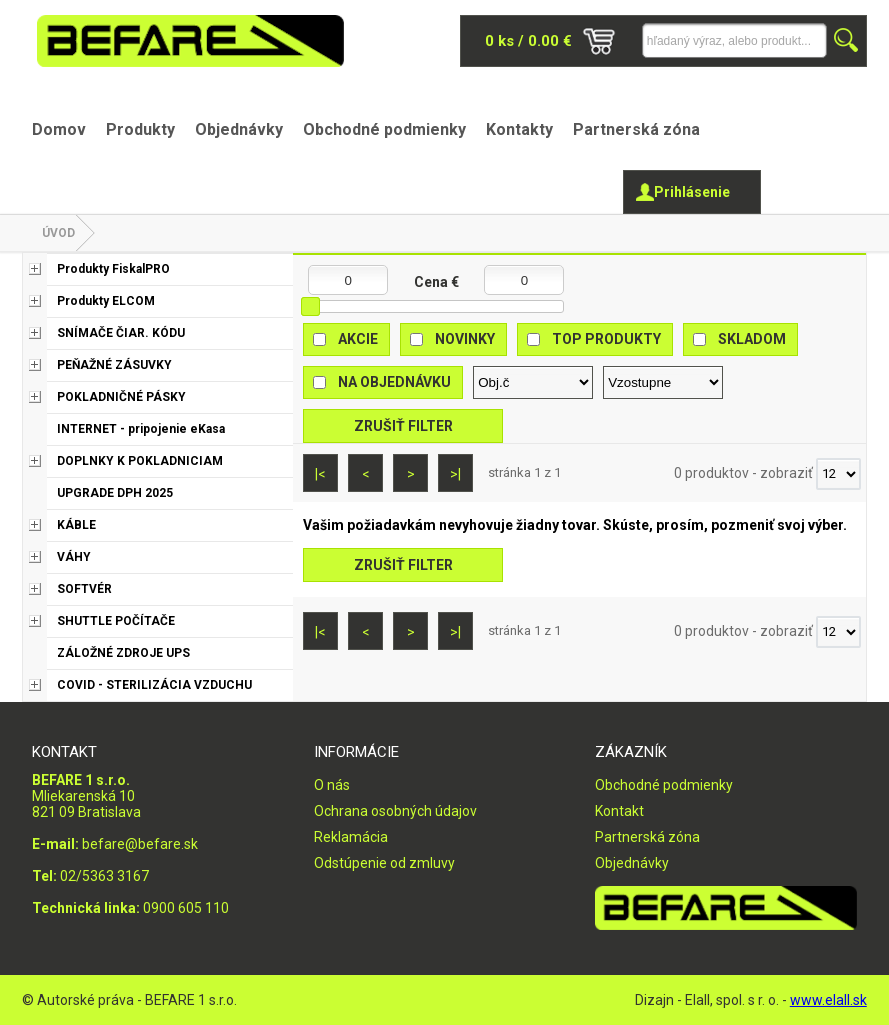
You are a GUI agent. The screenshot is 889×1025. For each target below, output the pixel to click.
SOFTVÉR (84, 589)
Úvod (58, 233)
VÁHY (74, 557)
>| (455, 474)
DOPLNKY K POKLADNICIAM (140, 461)
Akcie (358, 339)
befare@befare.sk (140, 844)
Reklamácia (351, 837)
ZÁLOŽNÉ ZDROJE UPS (123, 653)
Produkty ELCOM (106, 301)
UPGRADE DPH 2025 (115, 493)
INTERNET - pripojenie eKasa (141, 429)
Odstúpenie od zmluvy (384, 863)
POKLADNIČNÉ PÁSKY (121, 397)
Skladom (752, 339)
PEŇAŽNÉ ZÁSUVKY (114, 365)
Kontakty (519, 129)
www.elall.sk (828, 1000)
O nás (332, 785)
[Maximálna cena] (524, 280)
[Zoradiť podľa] (533, 382)
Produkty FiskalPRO (113, 269)
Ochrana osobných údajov (395, 811)
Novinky (465, 339)
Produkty (140, 129)
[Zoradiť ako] (663, 382)
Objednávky (239, 129)
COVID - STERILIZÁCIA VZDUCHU (154, 685)
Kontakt (619, 811)
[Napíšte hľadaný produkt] (734, 40)
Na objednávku (394, 382)
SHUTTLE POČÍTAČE (116, 621)
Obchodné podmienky (384, 129)
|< (320, 474)
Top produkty (606, 339)
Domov (59, 129)
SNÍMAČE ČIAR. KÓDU (121, 333)
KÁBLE (76, 525)
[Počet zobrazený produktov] (838, 474)
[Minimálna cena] (348, 280)
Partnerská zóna (636, 129)
